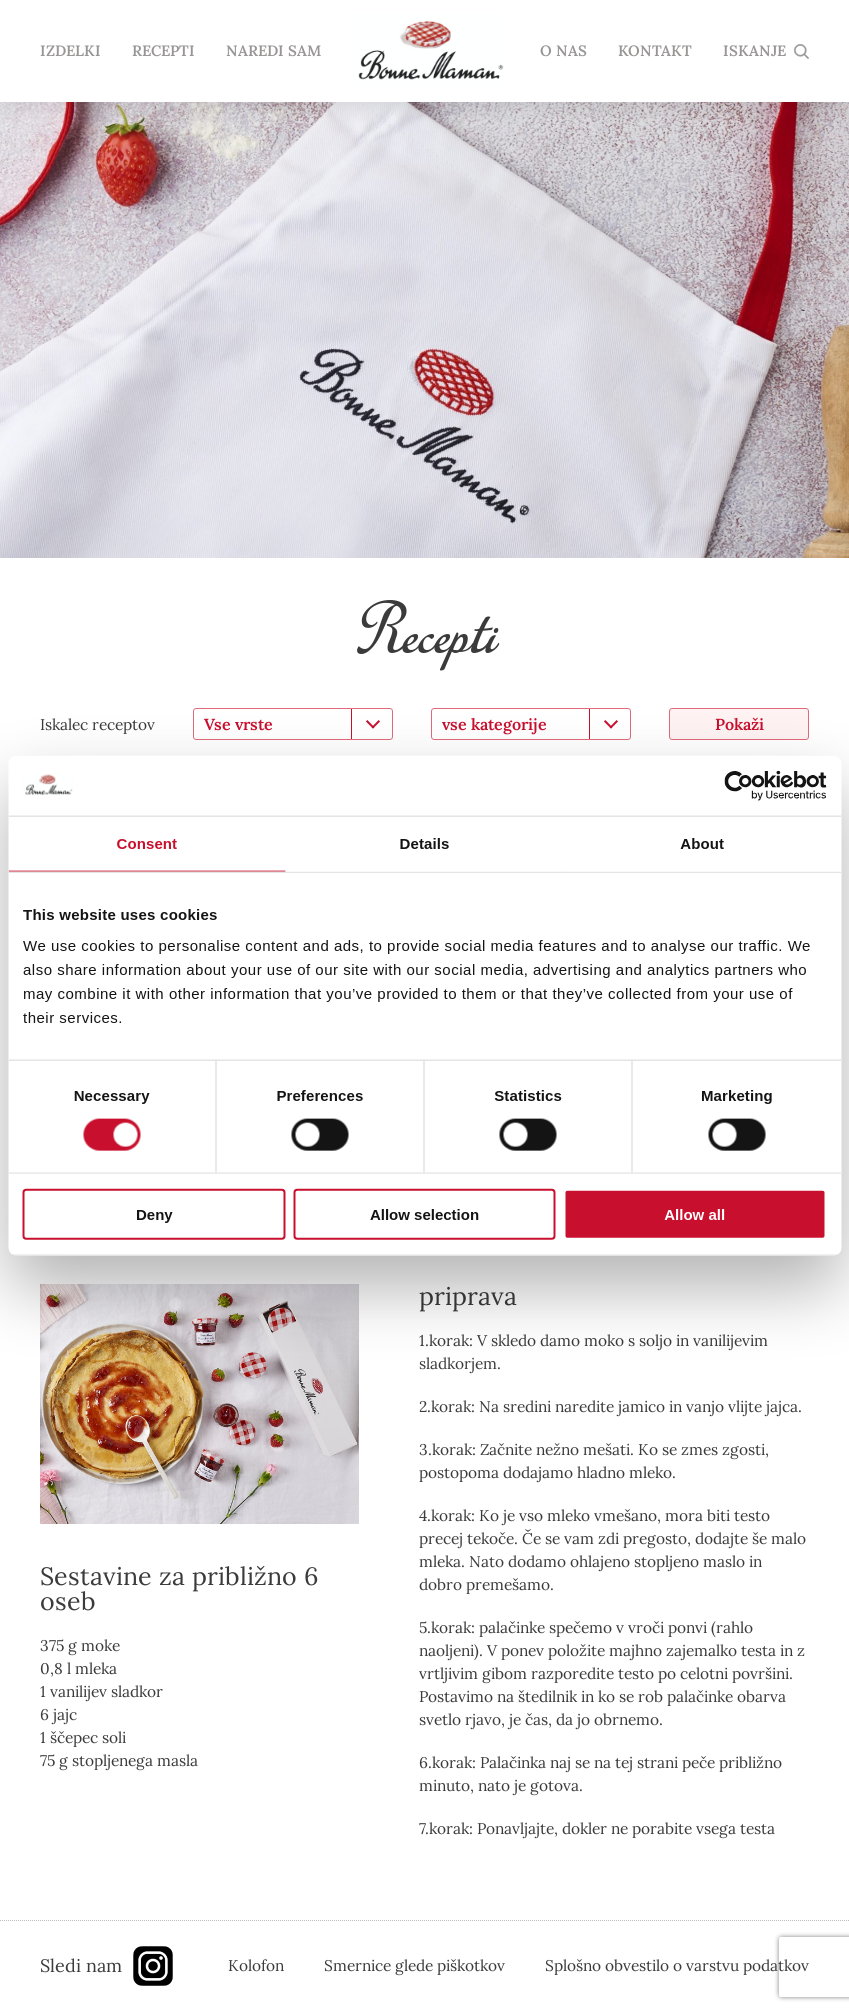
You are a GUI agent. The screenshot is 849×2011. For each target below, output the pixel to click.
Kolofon (256, 1965)
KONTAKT (655, 51)
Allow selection (424, 1214)
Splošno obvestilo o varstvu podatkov (677, 1965)
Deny (154, 1214)
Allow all (694, 1214)
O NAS (563, 51)
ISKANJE (754, 51)
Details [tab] (425, 842)
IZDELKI (70, 51)
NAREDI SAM (273, 51)
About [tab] (702, 842)
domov (430, 51)
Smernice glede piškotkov (414, 1965)
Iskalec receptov (97, 724)
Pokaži (739, 724)
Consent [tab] (146, 842)
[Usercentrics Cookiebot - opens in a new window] (738, 785)
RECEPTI (163, 51)
